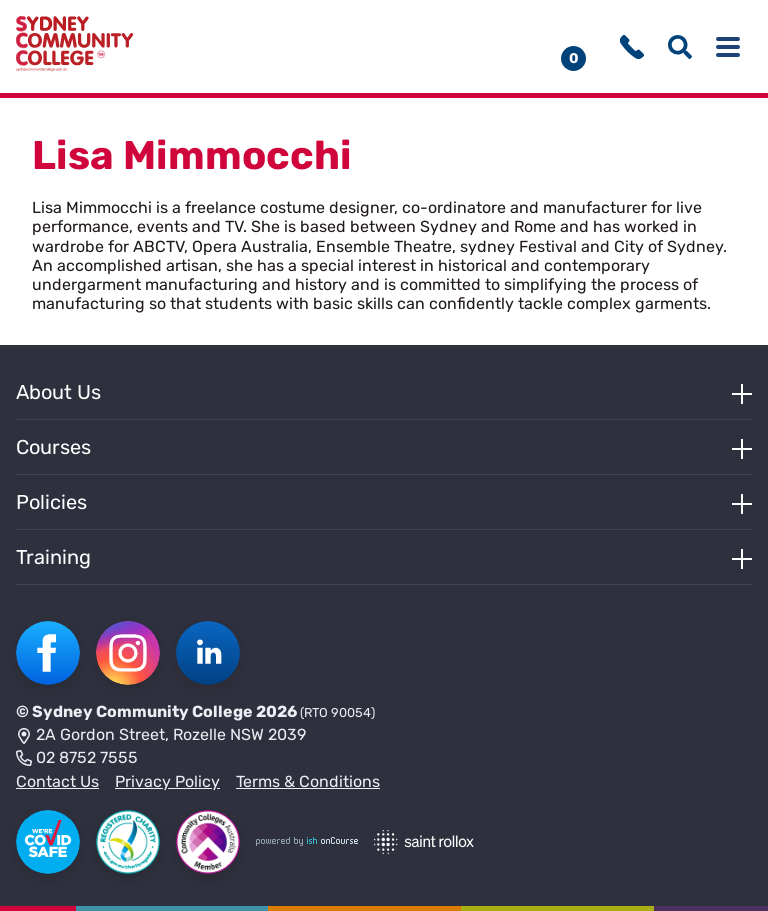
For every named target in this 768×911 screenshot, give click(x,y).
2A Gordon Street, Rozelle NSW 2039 (161, 736)
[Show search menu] (680, 47)
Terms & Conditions (308, 781)
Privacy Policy (167, 781)
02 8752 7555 (77, 759)
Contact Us (57, 781)
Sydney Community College (142, 711)
